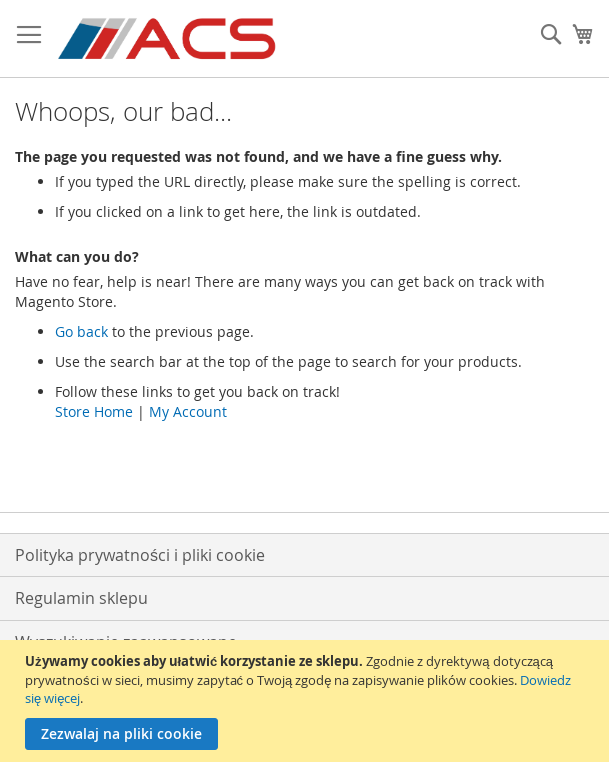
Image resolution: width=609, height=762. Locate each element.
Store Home (94, 411)
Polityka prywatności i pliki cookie (140, 555)
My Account (188, 411)
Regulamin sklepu (81, 598)
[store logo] (168, 39)
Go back (81, 331)
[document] (307, 701)
